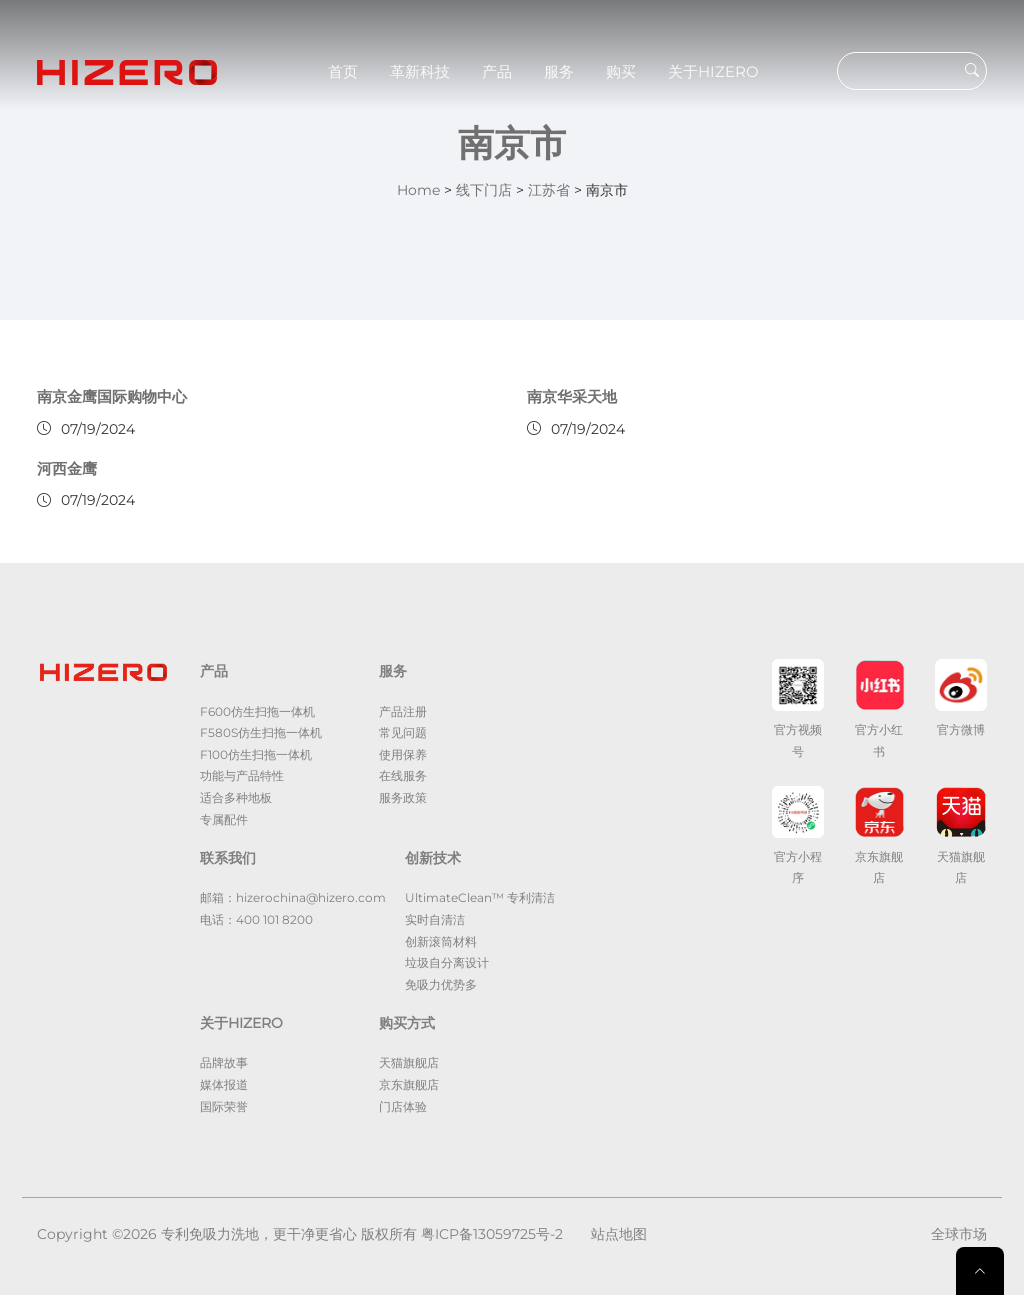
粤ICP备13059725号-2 (492, 1234)
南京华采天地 (572, 396)
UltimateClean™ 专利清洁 (480, 897)
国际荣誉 (224, 1106)
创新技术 (433, 858)
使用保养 (403, 754)
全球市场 (959, 1234)
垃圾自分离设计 (447, 962)
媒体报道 (224, 1084)
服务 (559, 71)
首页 (343, 71)
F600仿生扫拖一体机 (257, 711)
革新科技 (420, 71)
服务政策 (403, 797)
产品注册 (403, 711)
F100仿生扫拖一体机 (256, 754)
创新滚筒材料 (441, 941)
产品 (497, 71)
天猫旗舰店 (409, 1062)
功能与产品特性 (242, 775)
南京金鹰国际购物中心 (112, 396)
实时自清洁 (435, 919)
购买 (621, 71)
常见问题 (403, 732)
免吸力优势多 (441, 984)
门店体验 (403, 1106)
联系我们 (228, 858)
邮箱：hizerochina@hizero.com (293, 897)
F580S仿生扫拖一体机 (261, 732)
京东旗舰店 (409, 1084)
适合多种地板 (236, 797)
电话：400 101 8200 (256, 919)
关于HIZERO (713, 71)
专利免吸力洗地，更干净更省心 (259, 1234)
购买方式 (407, 1023)
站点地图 (619, 1234)
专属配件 (224, 819)
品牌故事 (224, 1062)
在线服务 (403, 775)
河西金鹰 (67, 468)
